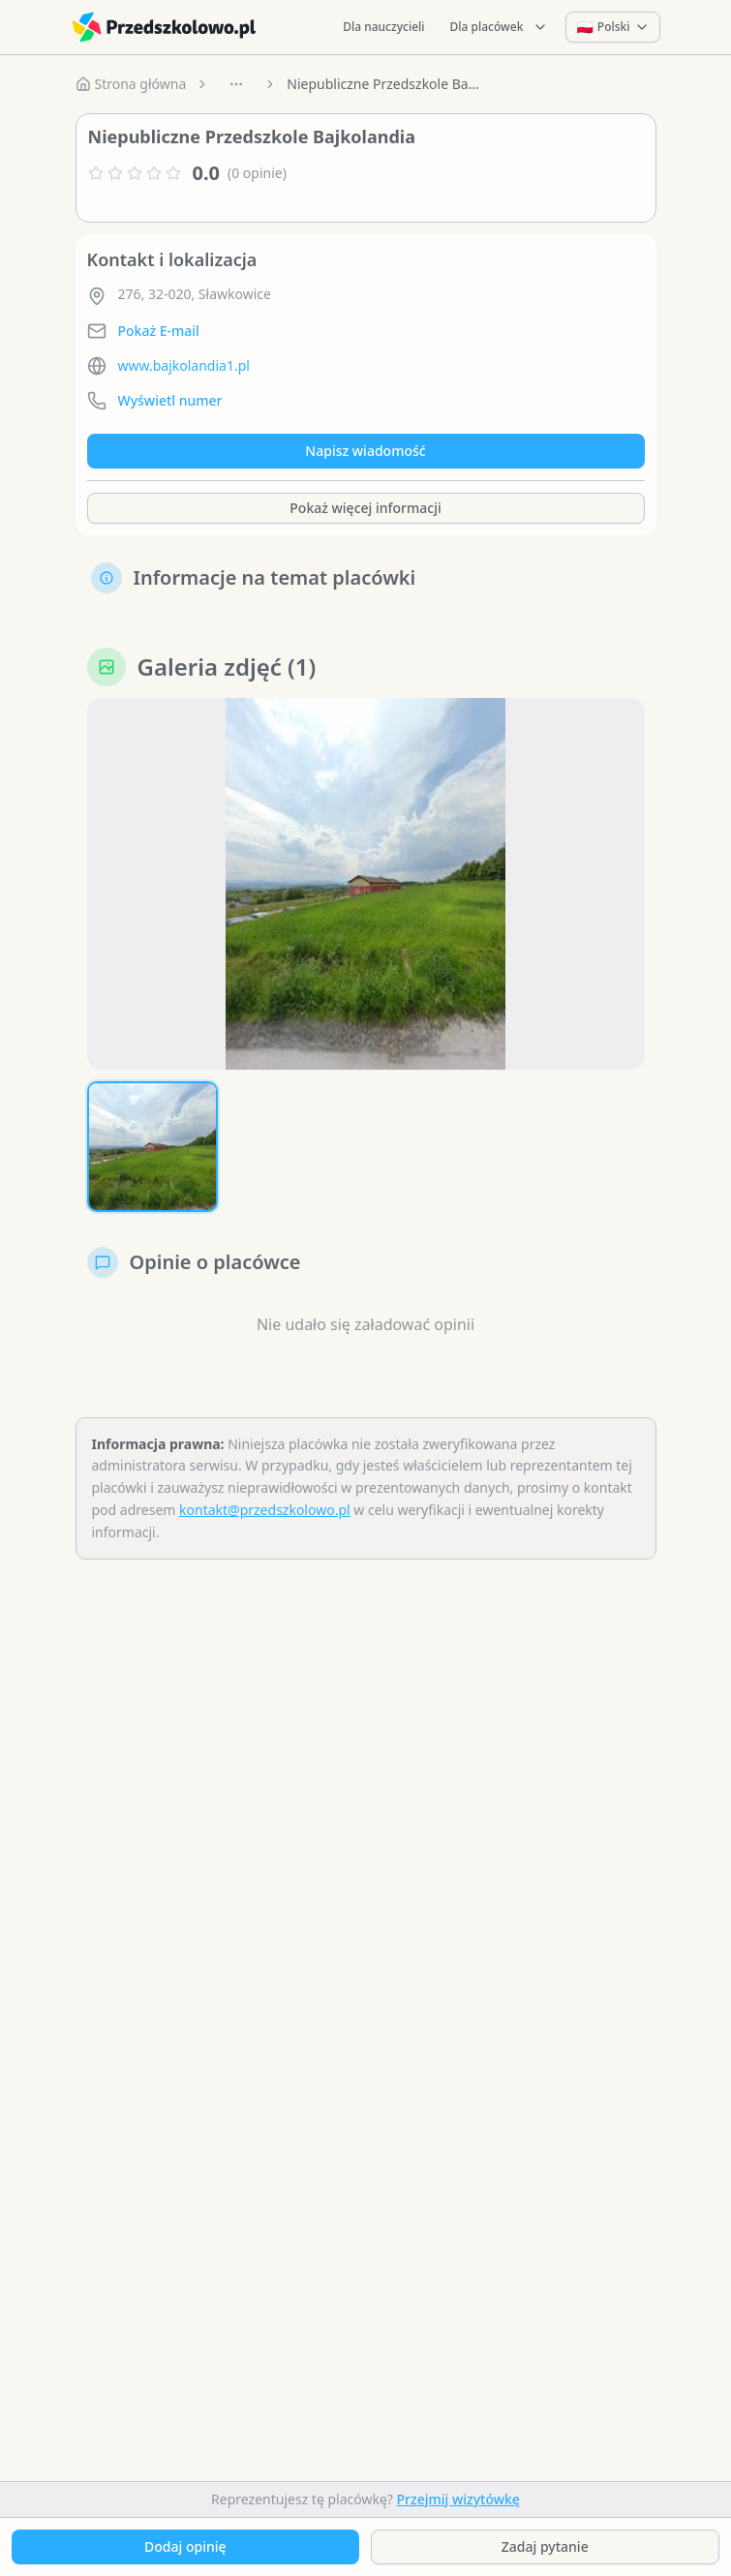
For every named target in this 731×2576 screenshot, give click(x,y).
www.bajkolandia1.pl (184, 365)
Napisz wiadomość (365, 450)
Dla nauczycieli (383, 26)
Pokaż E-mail (158, 330)
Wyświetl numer (170, 400)
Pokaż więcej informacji (365, 508)
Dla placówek (499, 26)
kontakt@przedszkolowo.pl (264, 1509)
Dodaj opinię (185, 2546)
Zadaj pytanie (545, 2546)
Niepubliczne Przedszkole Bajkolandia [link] (383, 84)
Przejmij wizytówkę (458, 2499)
